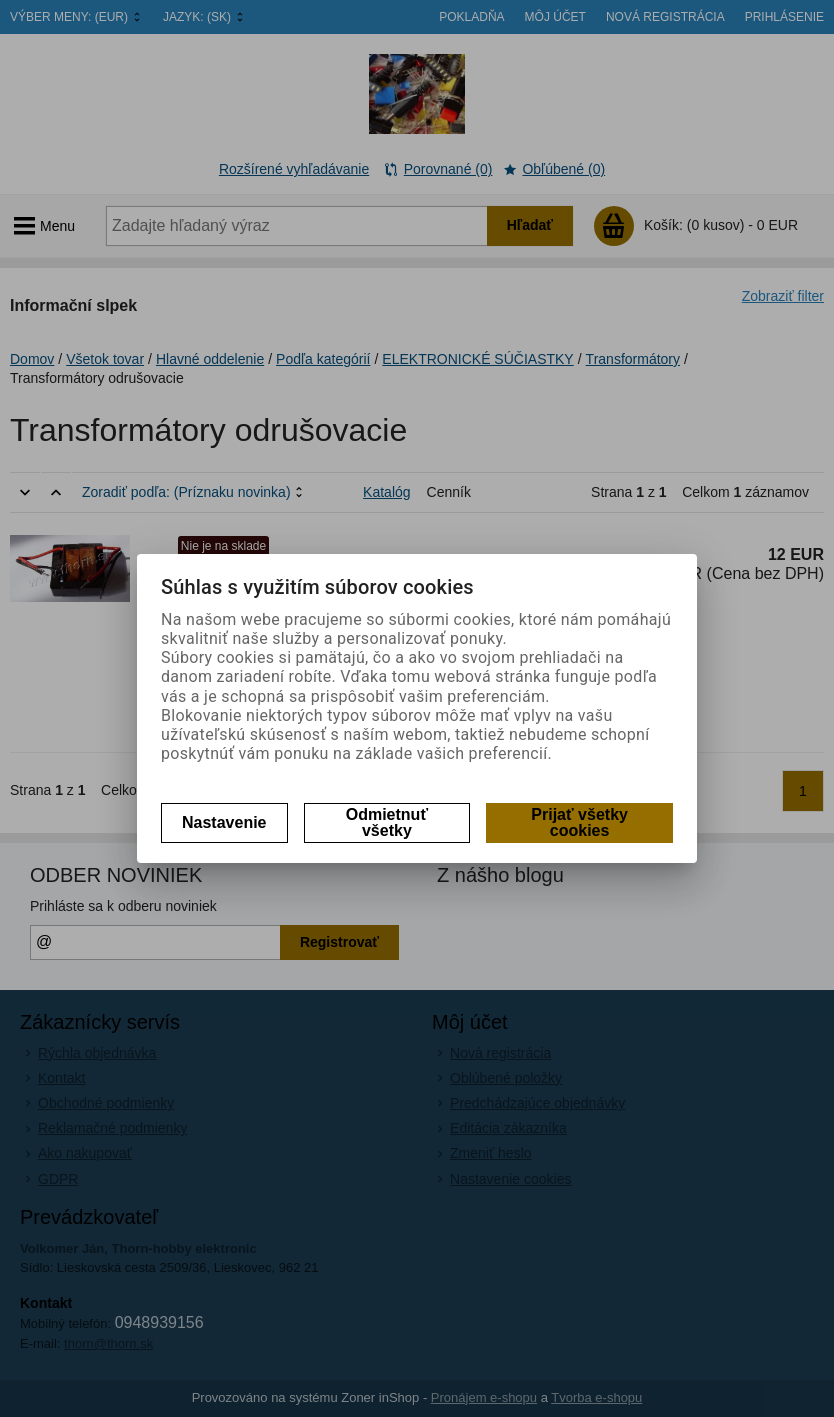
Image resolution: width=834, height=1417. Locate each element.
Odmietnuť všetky (387, 822)
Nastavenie (224, 822)
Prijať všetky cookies (579, 822)
